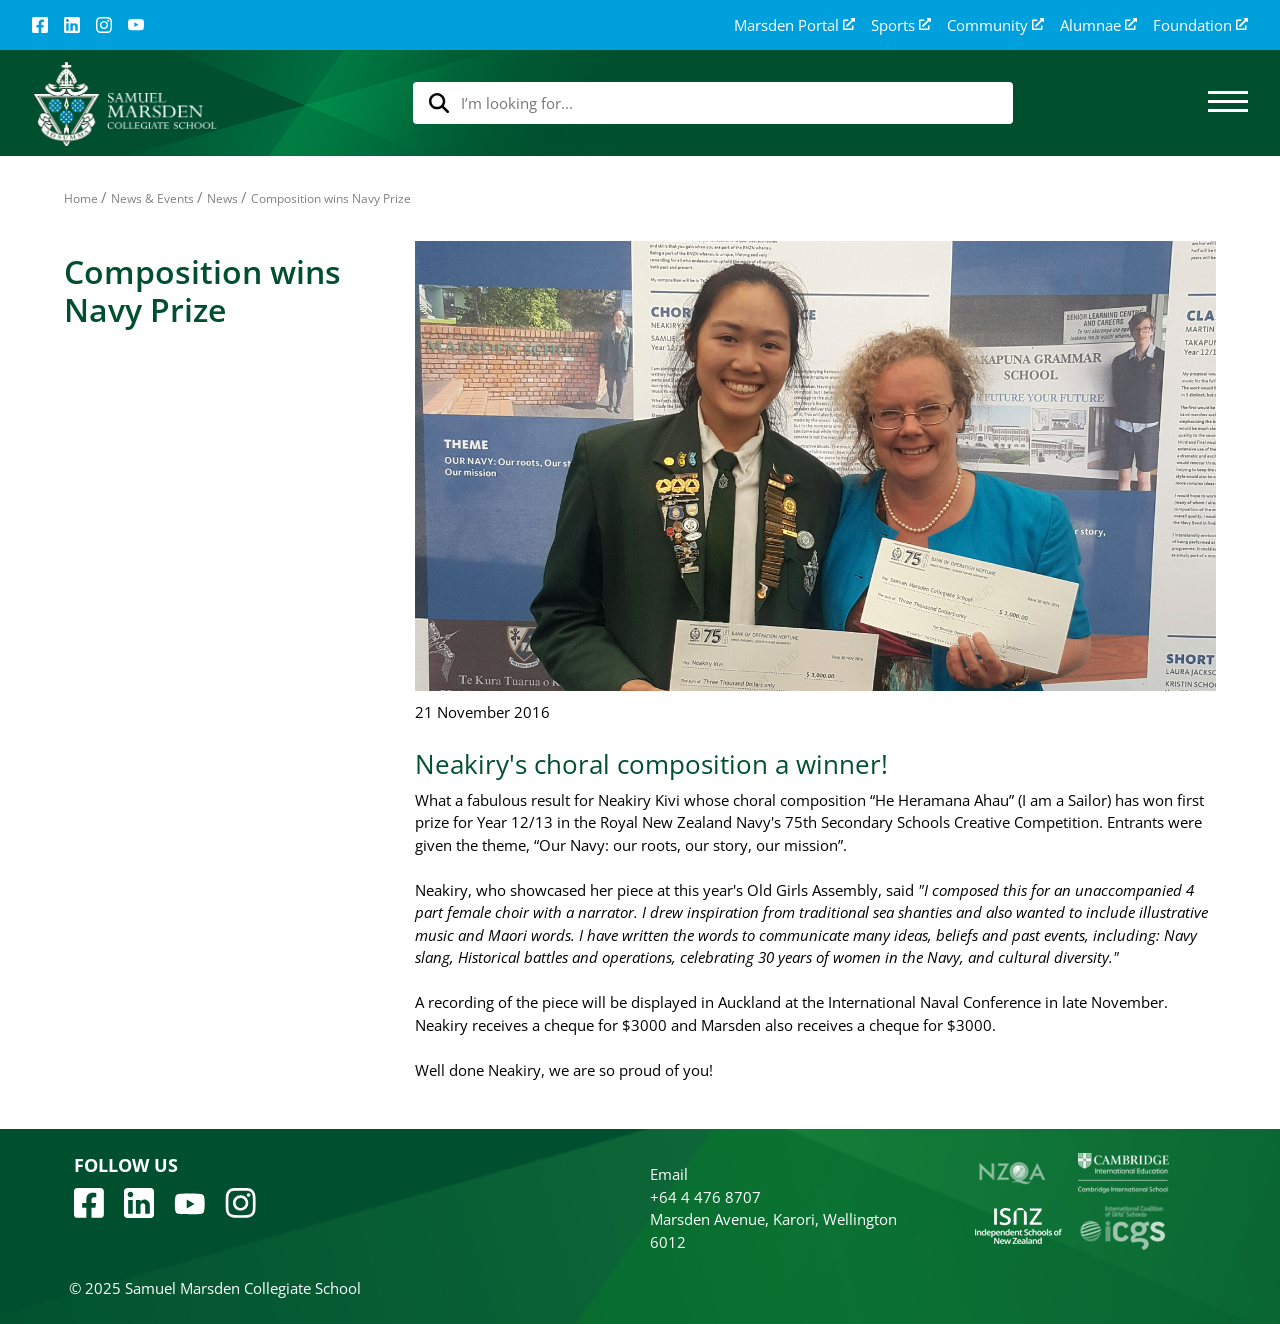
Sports (901, 25)
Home (81, 198)
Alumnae (1098, 25)
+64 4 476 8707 (705, 1197)
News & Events (152, 198)
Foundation (1200, 25)
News (222, 198)
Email (669, 1174)
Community (995, 25)
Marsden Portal (794, 25)
